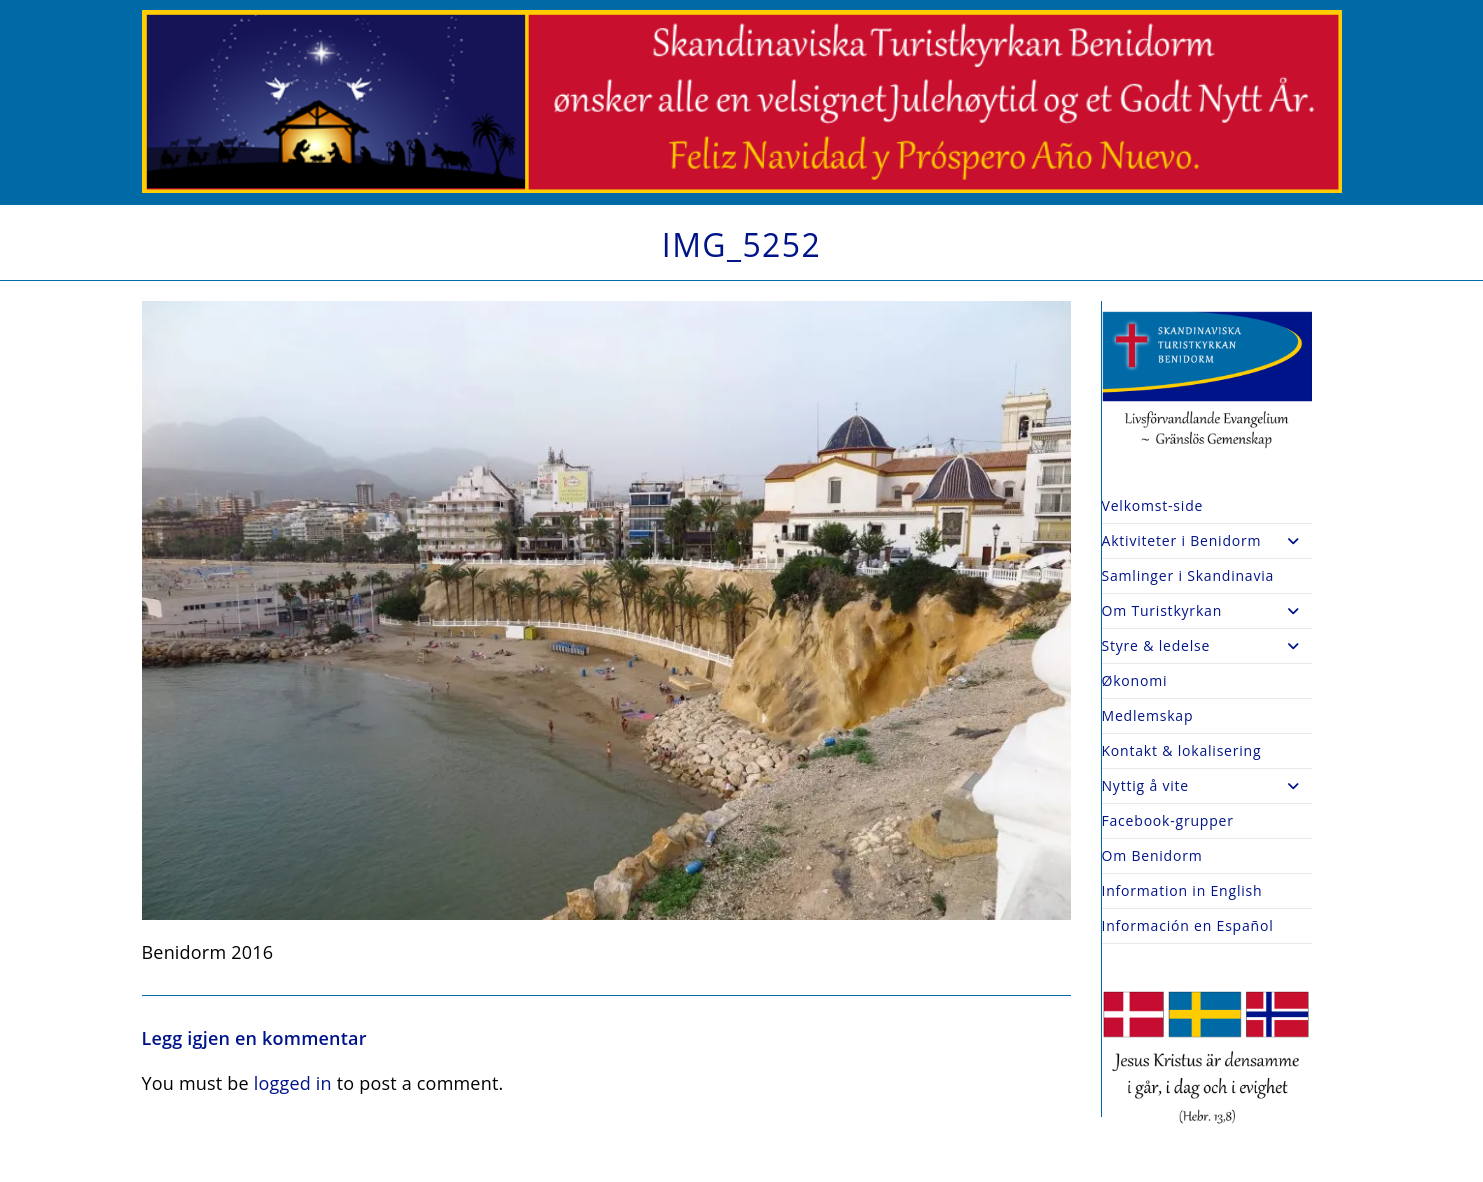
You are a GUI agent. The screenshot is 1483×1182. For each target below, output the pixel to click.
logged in (293, 1083)
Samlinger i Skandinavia (1188, 575)
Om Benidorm (1152, 855)
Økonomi (1135, 680)
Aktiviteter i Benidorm (1207, 541)
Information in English (1182, 890)
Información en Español (1188, 925)
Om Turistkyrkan (1207, 611)
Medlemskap (1148, 715)
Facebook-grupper (1168, 820)
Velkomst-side (1153, 505)
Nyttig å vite (1207, 786)
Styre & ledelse (1207, 646)
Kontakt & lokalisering (1182, 750)
